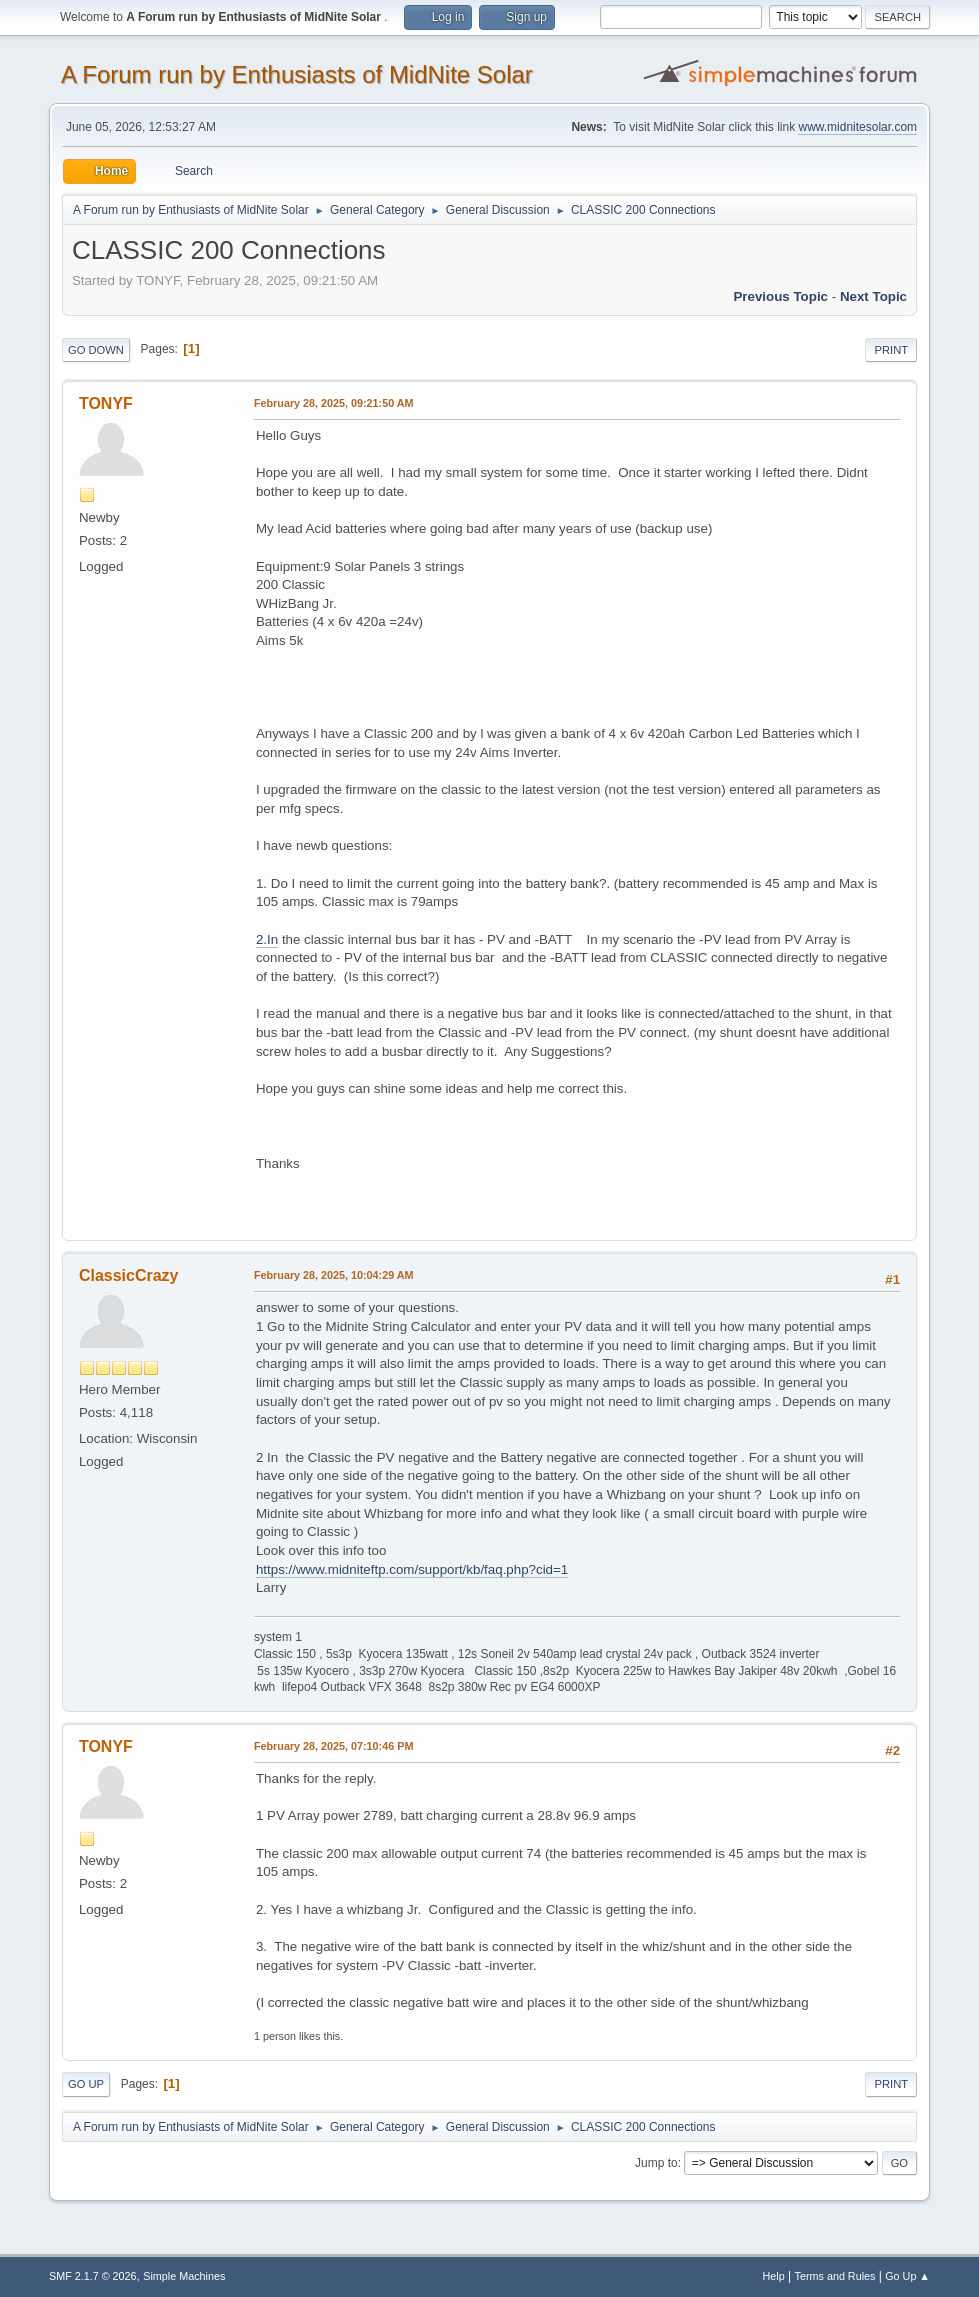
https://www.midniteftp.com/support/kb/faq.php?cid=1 (412, 1569)
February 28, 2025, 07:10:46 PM (333, 1746)
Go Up (86, 2084)
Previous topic (780, 296)
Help (774, 2276)
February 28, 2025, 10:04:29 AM (334, 1275)
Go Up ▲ (907, 2276)
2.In (267, 939)
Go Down (96, 350)
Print (891, 350)
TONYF (106, 403)
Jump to (656, 2163)
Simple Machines (184, 2276)
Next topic (873, 296)
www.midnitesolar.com (857, 127)
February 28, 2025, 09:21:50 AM (334, 403)
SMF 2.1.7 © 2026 (93, 2276)
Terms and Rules (835, 2276)
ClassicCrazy (129, 1275)
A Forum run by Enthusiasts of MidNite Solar (297, 74)
